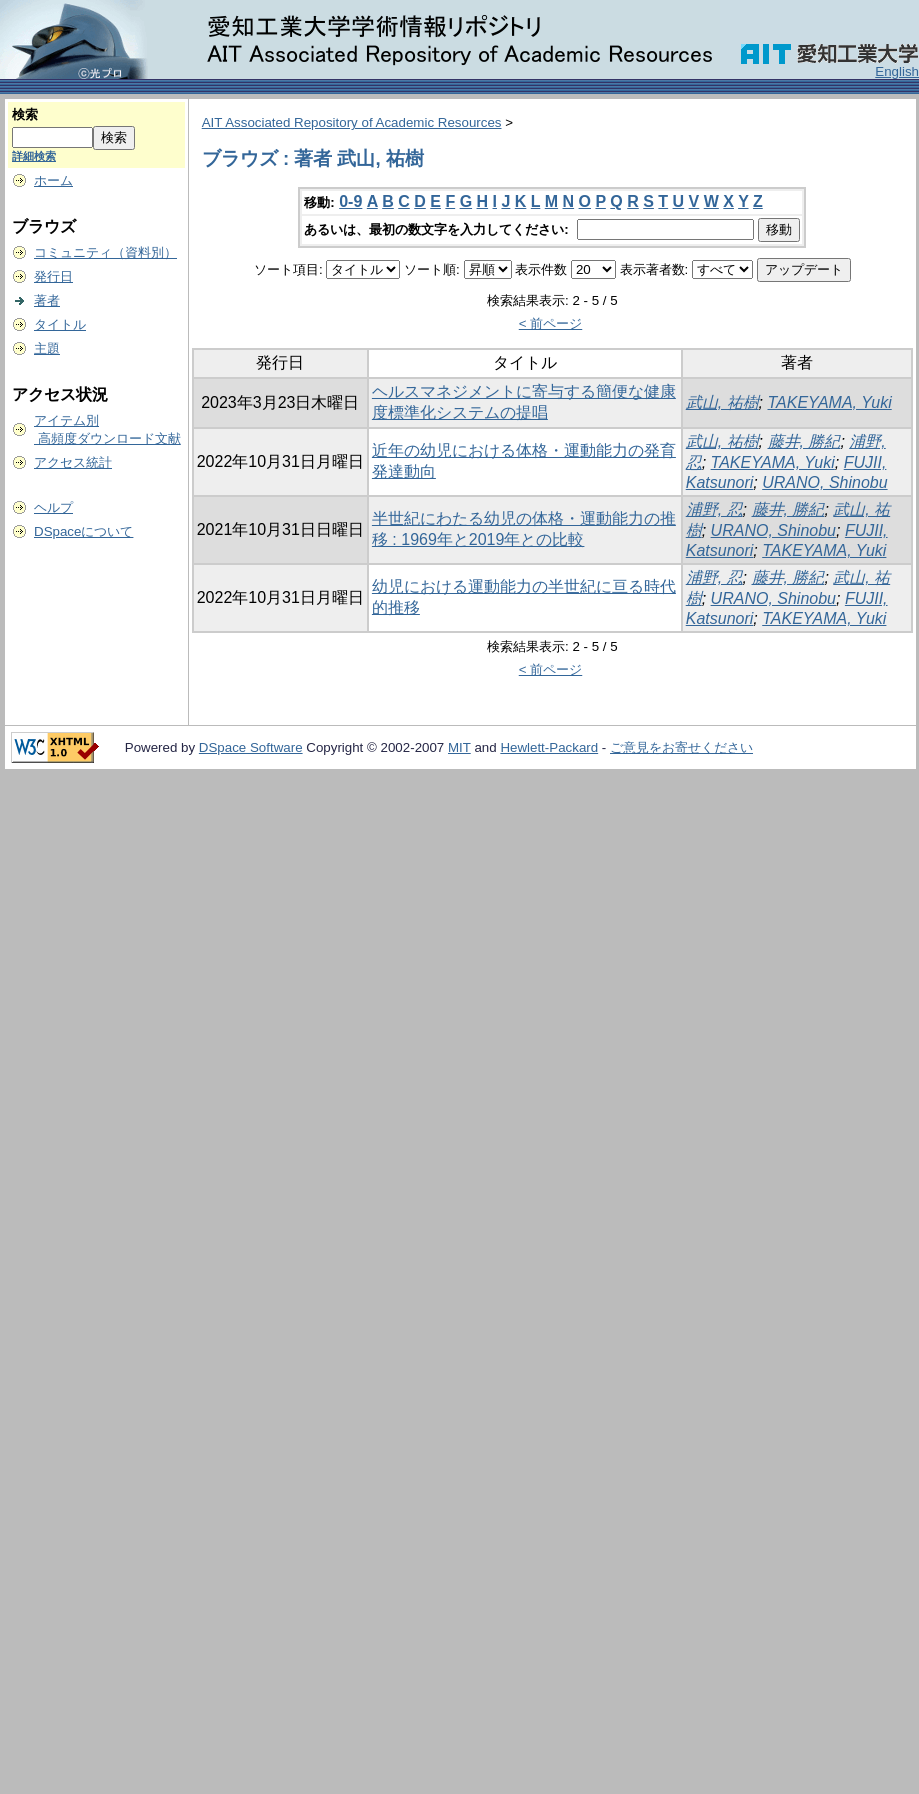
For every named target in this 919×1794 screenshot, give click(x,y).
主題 (47, 348)
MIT (459, 747)
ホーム (53, 180)
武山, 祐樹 (722, 402)
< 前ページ (551, 323)
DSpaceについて (83, 531)
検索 (25, 114)
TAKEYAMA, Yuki (830, 402)
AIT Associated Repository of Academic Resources (352, 122)
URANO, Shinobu (824, 482)
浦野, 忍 (714, 509)
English (897, 71)
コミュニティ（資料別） (105, 252)
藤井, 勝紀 (804, 441)
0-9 (350, 201)
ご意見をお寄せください (681, 747)
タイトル (60, 324)
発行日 (53, 276)
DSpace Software (251, 747)
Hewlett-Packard (549, 747)
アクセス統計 (73, 462)
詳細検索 (34, 156)
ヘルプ (53, 507)
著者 (47, 300)
